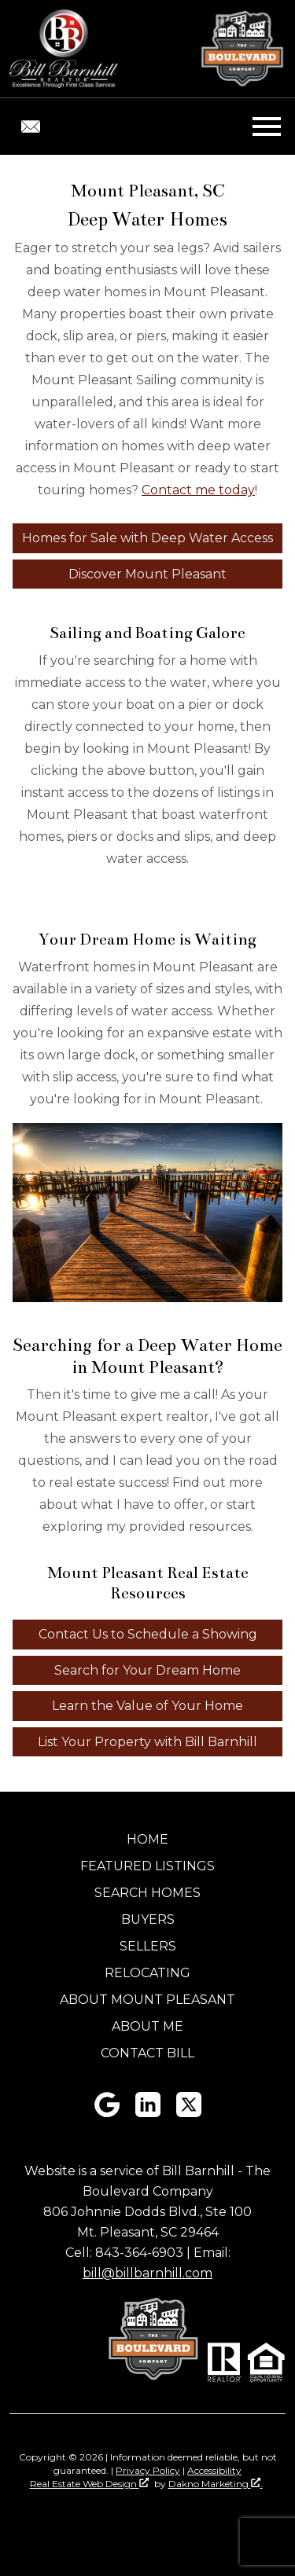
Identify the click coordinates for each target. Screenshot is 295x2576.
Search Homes (147, 1892)
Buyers (148, 1919)
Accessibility (214, 2470)
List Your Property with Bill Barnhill (147, 1741)
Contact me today (198, 490)
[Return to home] (63, 48)
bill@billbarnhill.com (147, 2273)
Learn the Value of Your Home (147, 1705)
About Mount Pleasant (147, 1999)
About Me (147, 2026)
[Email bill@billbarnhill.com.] (31, 126)
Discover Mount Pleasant (147, 574)
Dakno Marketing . (215, 2484)
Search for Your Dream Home (147, 1670)
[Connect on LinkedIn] (147, 2112)
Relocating (147, 1972)
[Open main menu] (267, 126)
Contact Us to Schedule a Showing (148, 1634)
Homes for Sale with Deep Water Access (147, 537)
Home (147, 1839)
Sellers (148, 1946)
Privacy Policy (148, 2470)
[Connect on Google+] (107, 2112)
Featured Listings (147, 1866)
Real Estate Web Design (89, 2484)
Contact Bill (147, 2053)
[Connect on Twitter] (188, 2112)
